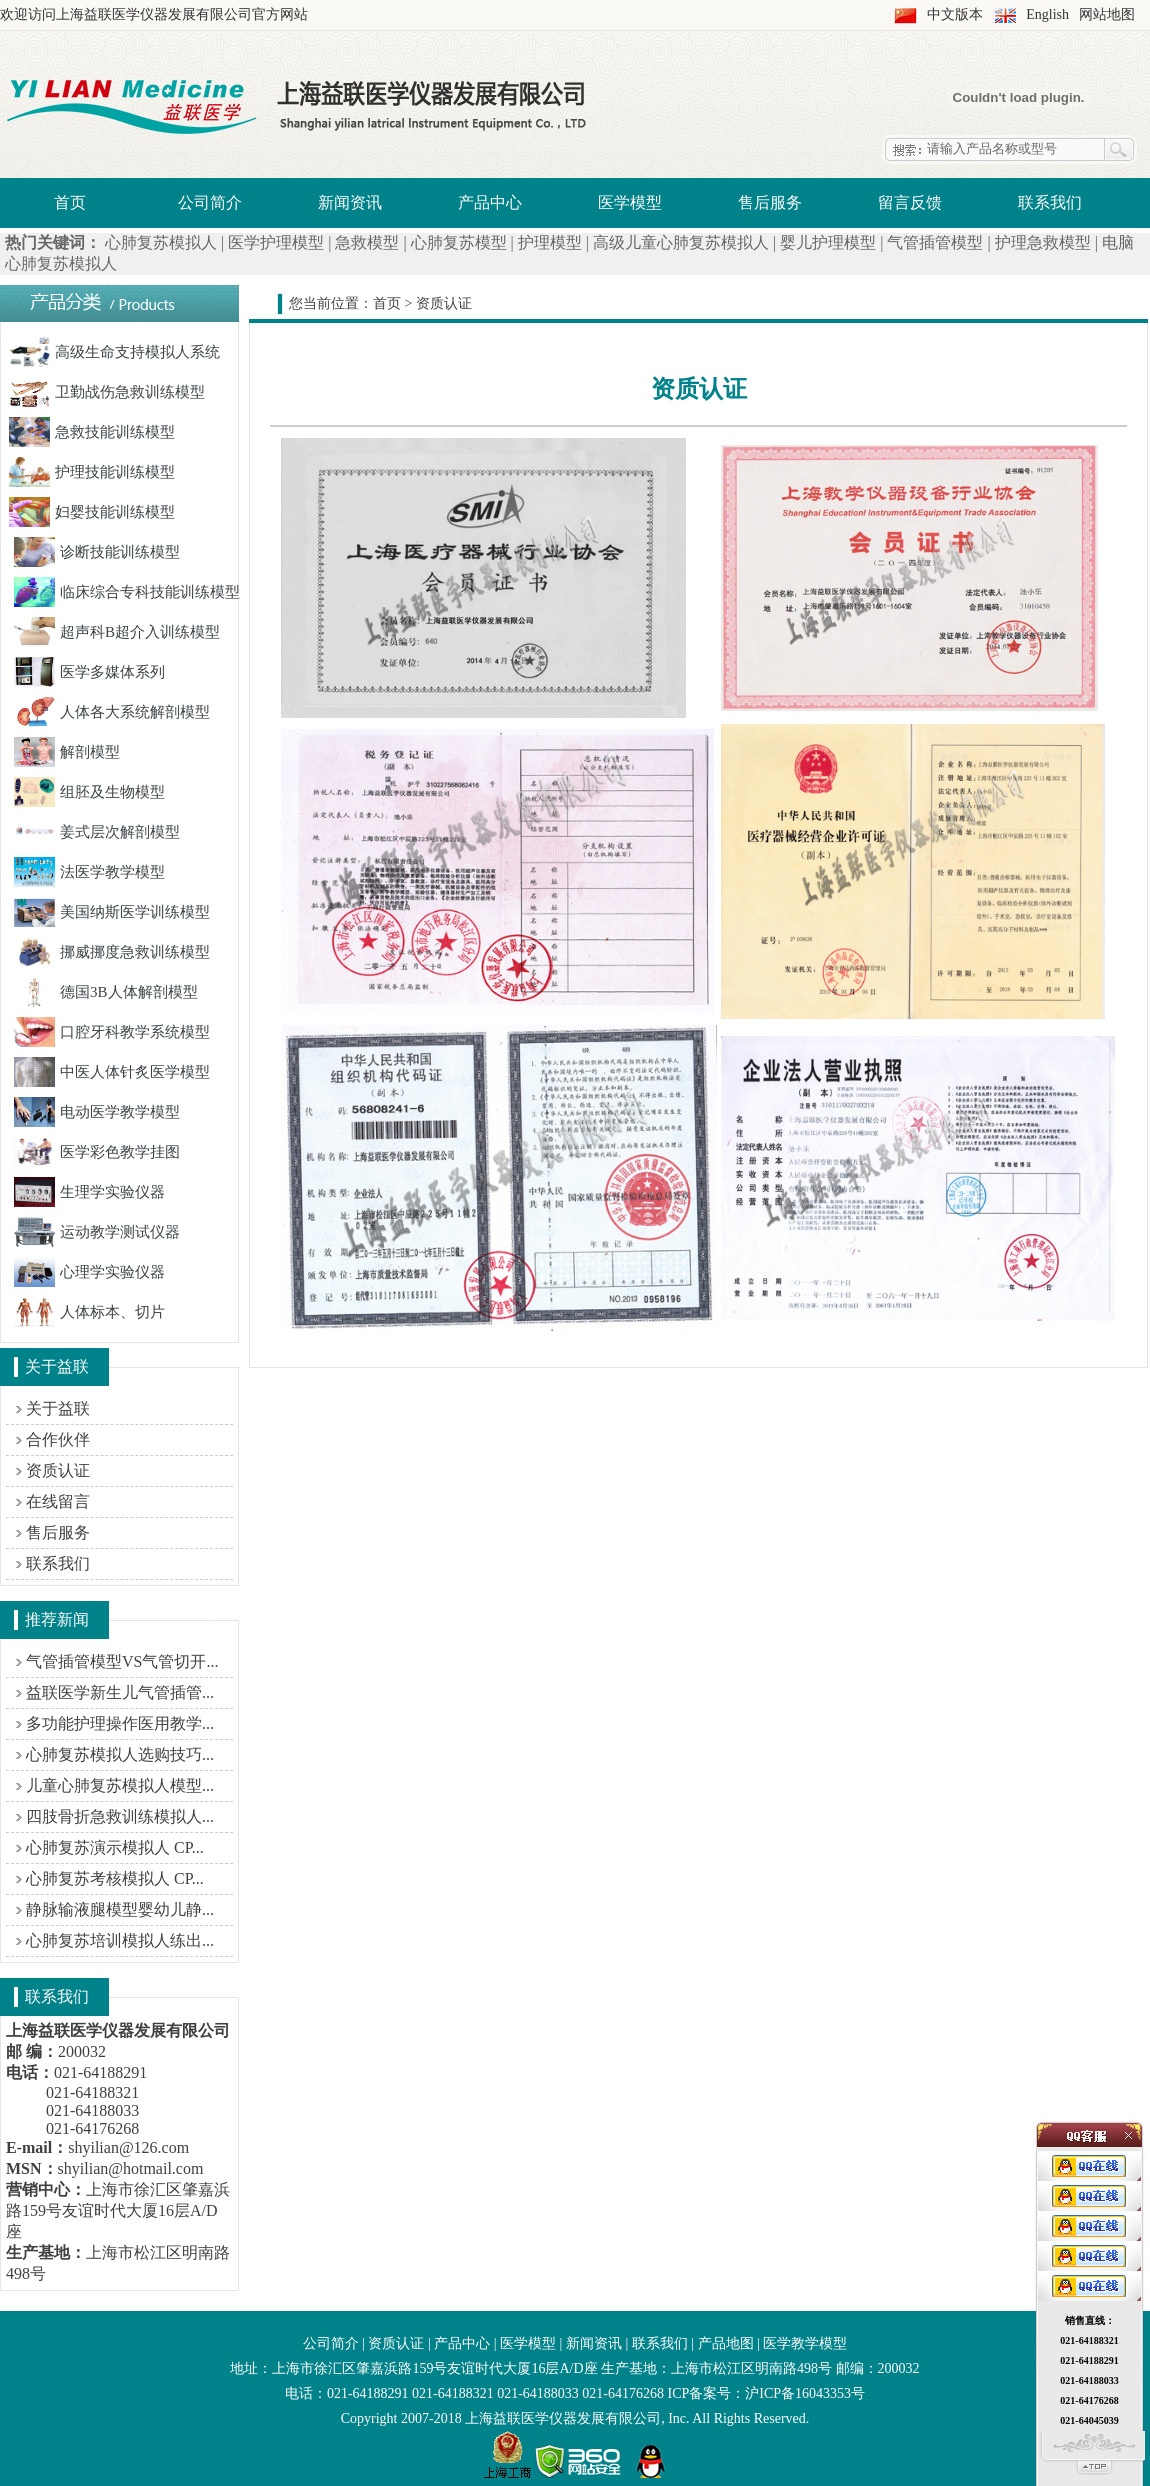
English (1047, 14)
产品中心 (490, 202)
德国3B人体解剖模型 (106, 992)
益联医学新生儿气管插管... (120, 1692)
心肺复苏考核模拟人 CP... (115, 1878)
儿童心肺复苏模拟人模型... (120, 1785)
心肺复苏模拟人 (161, 242)
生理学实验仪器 (89, 1192)
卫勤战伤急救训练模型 (107, 392)
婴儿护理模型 (828, 242)
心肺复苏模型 (459, 242)
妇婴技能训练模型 (92, 512)
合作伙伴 (58, 1439)
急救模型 (367, 242)
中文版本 (955, 14)
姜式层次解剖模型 (97, 832)
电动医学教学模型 (97, 1112)
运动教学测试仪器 (97, 1232)
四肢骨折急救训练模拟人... (120, 1816)
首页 (70, 202)
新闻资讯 (350, 202)
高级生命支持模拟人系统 (114, 352)
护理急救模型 (1043, 242)
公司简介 (210, 202)
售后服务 (770, 202)
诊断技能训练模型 (97, 552)
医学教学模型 (805, 2343)
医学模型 (630, 202)
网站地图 (1107, 14)
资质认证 (58, 1470)
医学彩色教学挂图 (97, 1152)
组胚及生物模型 (89, 792)
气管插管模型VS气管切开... (122, 1661)
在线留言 (58, 1501)
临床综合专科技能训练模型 (127, 592)
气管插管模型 (935, 242)
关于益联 (58, 1408)
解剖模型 (67, 752)
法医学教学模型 (89, 872)
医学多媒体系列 (89, 672)
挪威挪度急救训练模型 (112, 952)
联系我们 (1050, 202)
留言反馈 (910, 202)
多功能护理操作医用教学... (120, 1723)
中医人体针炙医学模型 (112, 1072)
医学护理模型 (276, 242)
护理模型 (550, 242)
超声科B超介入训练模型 (117, 632)
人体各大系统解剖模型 (112, 712)
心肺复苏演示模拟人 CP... (115, 1847)
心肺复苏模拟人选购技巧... (120, 1754)
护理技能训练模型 (92, 472)
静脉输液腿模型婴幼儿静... (120, 1909)
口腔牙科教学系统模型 (112, 1032)
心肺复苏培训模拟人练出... (120, 1940)
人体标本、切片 (89, 1312)
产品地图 (726, 2343)
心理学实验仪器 (89, 1272)
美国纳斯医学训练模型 (112, 912)
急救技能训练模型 (92, 432)
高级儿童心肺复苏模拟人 (681, 242)
